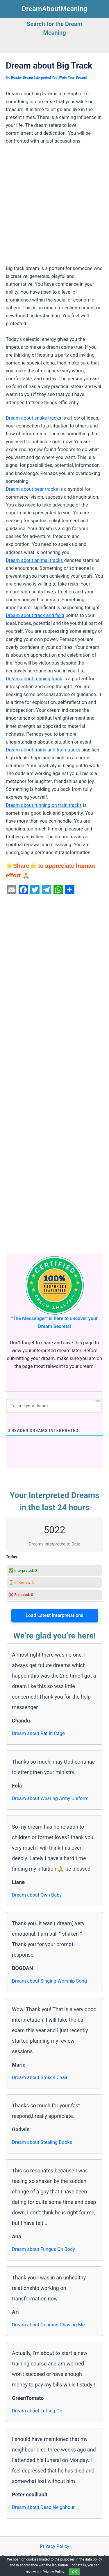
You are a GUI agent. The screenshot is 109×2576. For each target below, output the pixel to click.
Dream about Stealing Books (42, 2142)
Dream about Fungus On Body (43, 2249)
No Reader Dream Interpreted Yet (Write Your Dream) (46, 78)
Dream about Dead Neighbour (43, 2507)
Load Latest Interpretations (54, 1615)
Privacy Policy (54, 2546)
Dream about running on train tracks (44, 805)
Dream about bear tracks (32, 489)
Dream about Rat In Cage (38, 1733)
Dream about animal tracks (34, 560)
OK (74, 2572)
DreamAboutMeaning (54, 9)
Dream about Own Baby (37, 1895)
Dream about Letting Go (37, 2411)
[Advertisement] (54, 207)
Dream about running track (34, 678)
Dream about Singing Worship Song (49, 1981)
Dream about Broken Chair (39, 2077)
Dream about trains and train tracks (43, 750)
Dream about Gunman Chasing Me (48, 2325)
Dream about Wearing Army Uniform (50, 1798)
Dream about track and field (35, 615)
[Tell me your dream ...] (53, 1406)
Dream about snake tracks (33, 418)
